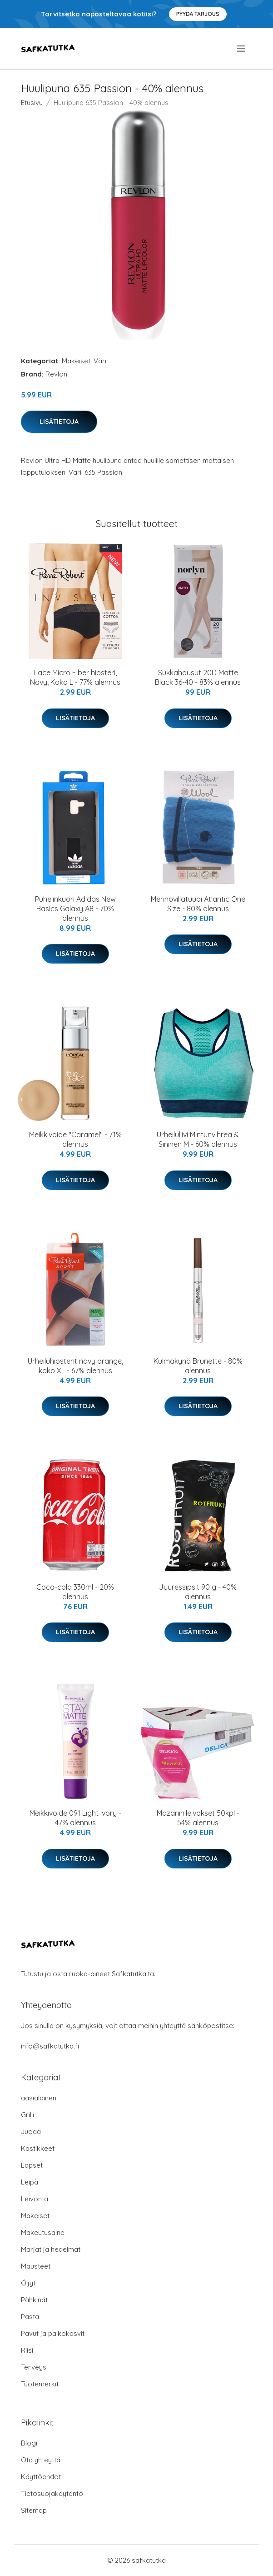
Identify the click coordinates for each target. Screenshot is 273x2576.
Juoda (31, 2131)
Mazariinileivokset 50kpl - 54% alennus (198, 1817)
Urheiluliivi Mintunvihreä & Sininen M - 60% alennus (198, 1139)
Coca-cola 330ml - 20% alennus (75, 1591)
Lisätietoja (59, 421)
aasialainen (38, 2098)
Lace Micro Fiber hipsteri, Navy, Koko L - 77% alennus (75, 677)
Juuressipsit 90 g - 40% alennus (198, 1591)
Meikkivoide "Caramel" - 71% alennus (75, 1139)
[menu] (242, 48)
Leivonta (34, 2198)
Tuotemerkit (40, 2384)
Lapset (32, 2165)
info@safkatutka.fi (50, 2046)
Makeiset (76, 361)
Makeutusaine (43, 2232)
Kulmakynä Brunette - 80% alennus (198, 1365)
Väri (100, 361)
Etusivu (32, 102)
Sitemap (34, 2510)
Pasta (30, 2316)
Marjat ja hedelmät (50, 2249)
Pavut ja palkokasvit (52, 2333)
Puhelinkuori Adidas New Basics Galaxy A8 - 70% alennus (75, 908)
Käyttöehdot (41, 2476)
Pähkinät (34, 2299)
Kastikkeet (38, 2148)
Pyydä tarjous (197, 13)
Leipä (29, 2182)
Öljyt (28, 2283)
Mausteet (35, 2266)
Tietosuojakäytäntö (52, 2493)
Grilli (27, 2114)
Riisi (27, 2350)
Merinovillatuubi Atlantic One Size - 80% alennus (198, 903)
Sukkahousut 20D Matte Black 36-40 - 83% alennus (198, 677)
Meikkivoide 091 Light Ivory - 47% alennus (75, 1817)
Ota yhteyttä (40, 2459)
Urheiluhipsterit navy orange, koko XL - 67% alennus (75, 1365)
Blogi (29, 2443)
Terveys (33, 2367)
